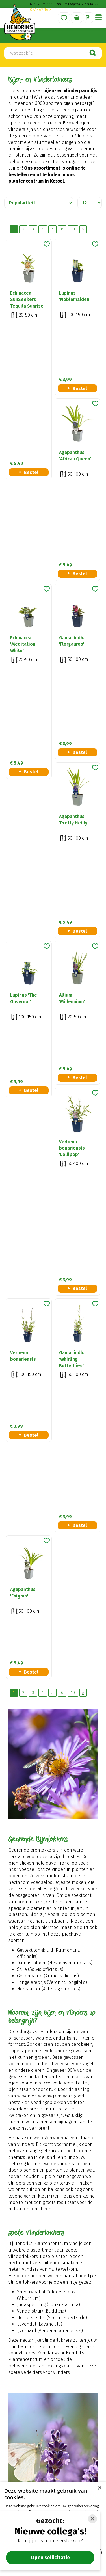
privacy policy (81, 2277)
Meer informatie (53, 2193)
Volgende (83, 229)
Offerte (88, 17)
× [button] (100, 2488)
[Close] (92, 2518)
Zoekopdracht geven (39, 1992)
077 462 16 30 (42, 9)
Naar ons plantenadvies (53, 2094)
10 (73, 229)
